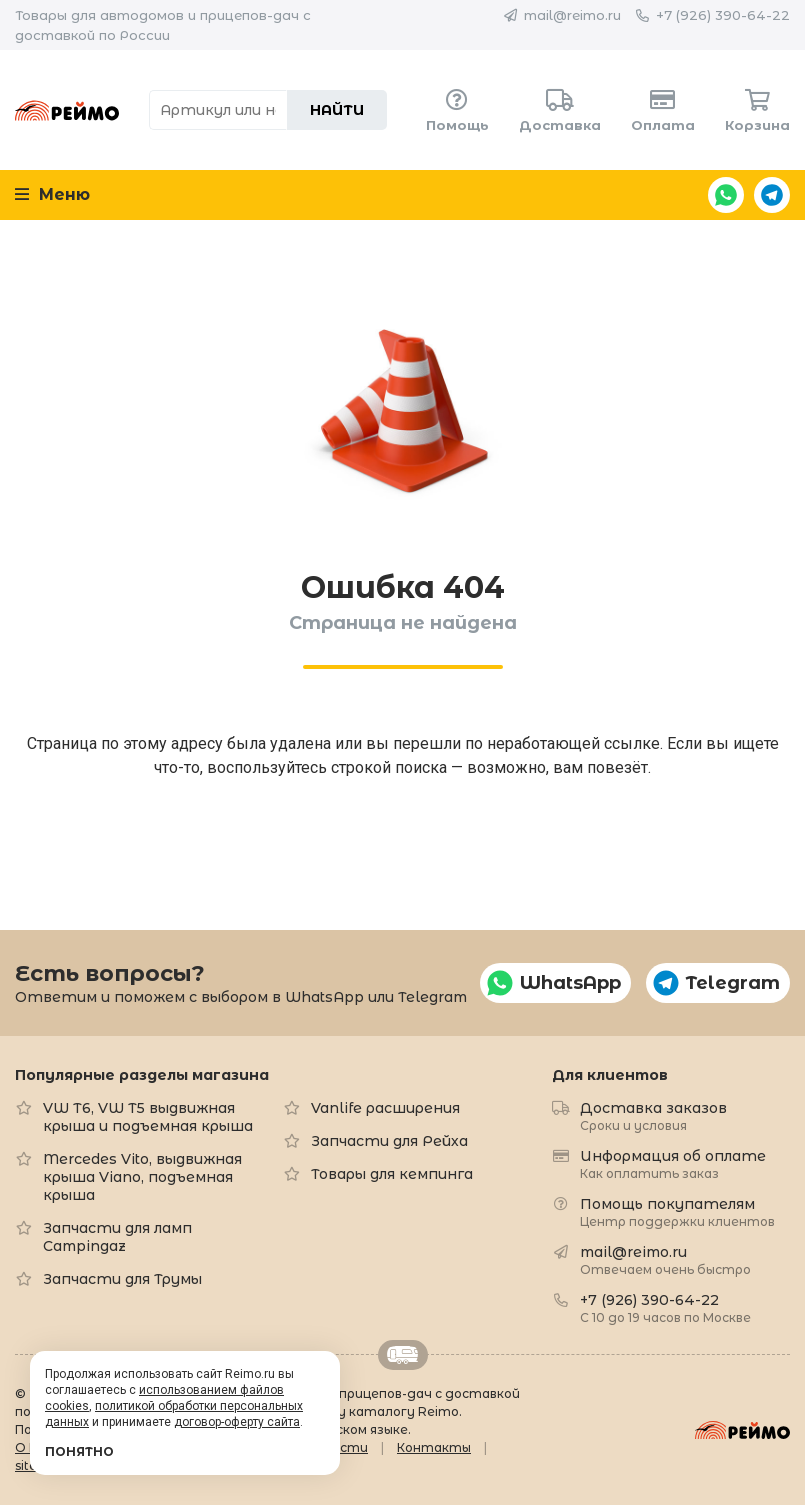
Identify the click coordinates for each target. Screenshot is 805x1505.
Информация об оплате (673, 1163)
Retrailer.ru (403, 1355)
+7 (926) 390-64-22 (723, 15)
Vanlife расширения (385, 1108)
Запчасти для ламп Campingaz (117, 1237)
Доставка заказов (653, 1115)
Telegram (772, 195)
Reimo (67, 110)
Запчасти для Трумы (122, 1279)
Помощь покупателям (677, 1211)
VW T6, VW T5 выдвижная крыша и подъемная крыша (148, 1117)
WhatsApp (726, 195)
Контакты (434, 1447)
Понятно (79, 1451)
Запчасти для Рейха (389, 1141)
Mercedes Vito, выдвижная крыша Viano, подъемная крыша (142, 1177)
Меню (52, 194)
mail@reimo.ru (572, 15)
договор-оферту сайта (237, 1422)
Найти (337, 110)
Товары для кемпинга (392, 1174)
